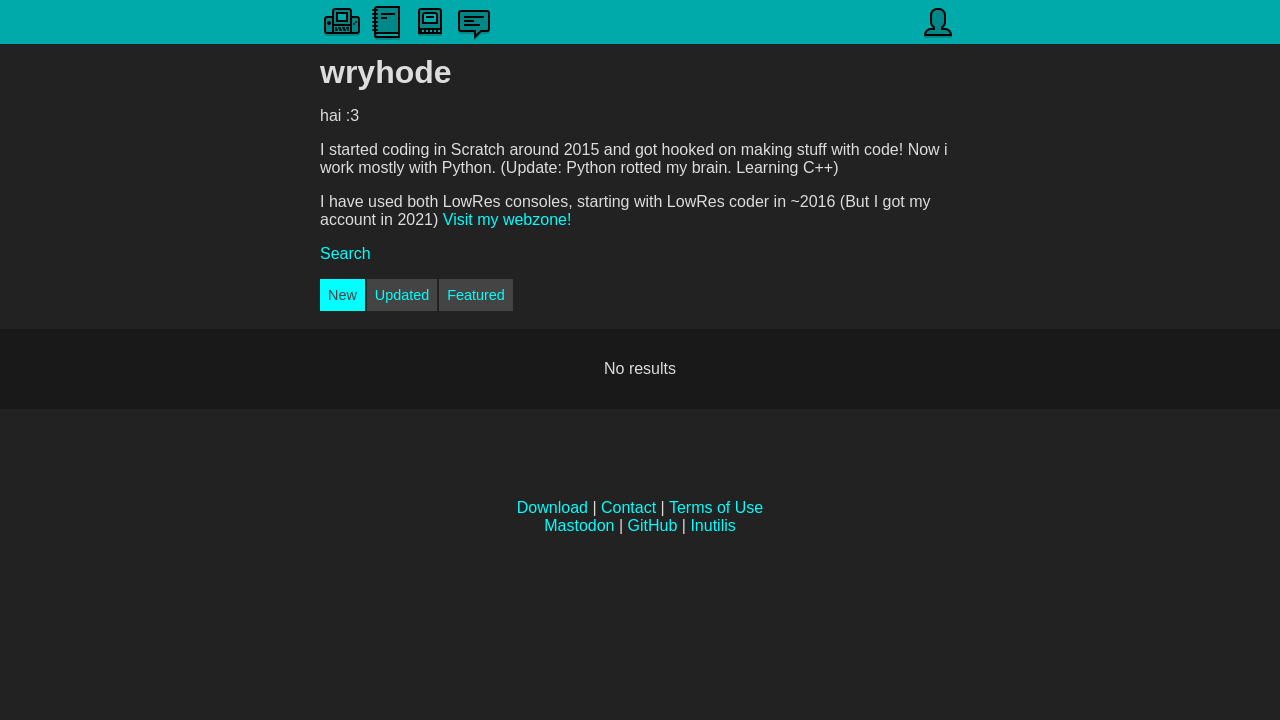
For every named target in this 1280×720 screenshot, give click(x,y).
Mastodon (579, 525)
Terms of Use (716, 507)
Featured (476, 295)
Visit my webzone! (507, 219)
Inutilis (712, 525)
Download (552, 507)
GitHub (653, 525)
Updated (402, 295)
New (342, 295)
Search (345, 253)
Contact (628, 507)
